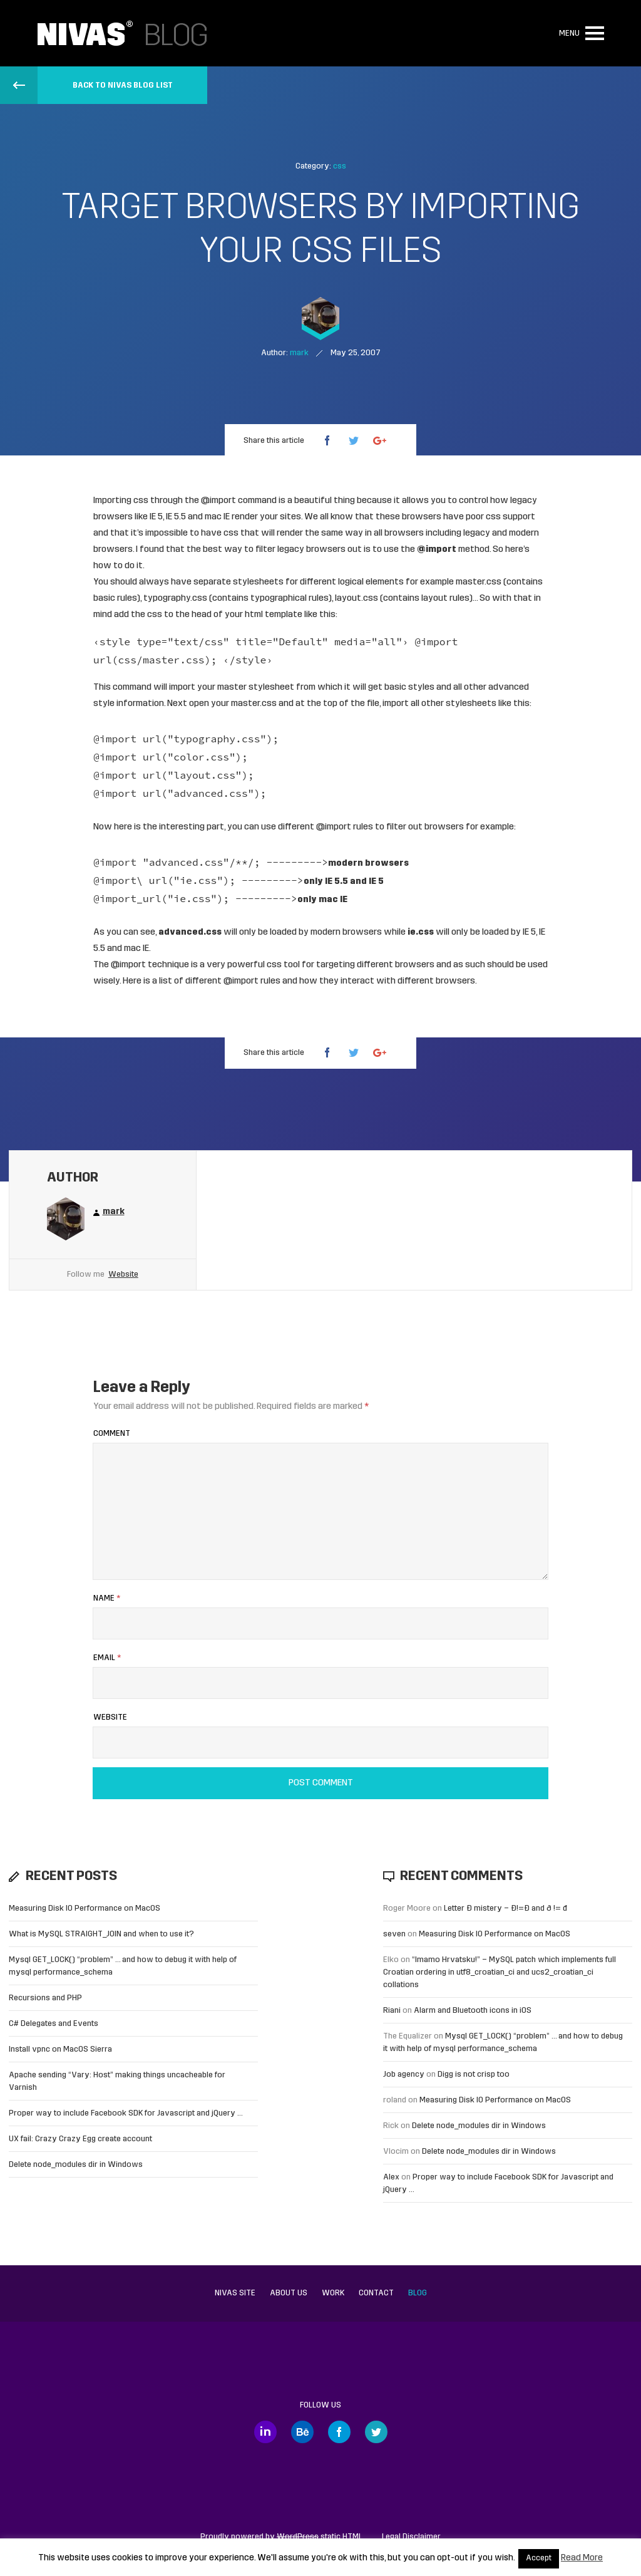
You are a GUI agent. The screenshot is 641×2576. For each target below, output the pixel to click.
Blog (417, 2293)
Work (333, 2293)
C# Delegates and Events (53, 2024)
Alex (391, 2177)
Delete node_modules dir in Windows (76, 2165)
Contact (376, 2293)
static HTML (319, 2537)
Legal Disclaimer (411, 2537)
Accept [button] (538, 2558)
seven (394, 1934)
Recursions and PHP (45, 1998)
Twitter (376, 2432)
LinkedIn (265, 2432)
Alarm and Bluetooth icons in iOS (472, 2011)
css (339, 166)
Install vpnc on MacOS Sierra (60, 2049)
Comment (111, 1434)
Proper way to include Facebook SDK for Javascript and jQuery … (126, 2113)
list (165, 981)
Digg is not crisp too (474, 2074)
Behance (302, 2432)
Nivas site (235, 2293)
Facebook (339, 2432)
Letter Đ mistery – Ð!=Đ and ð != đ (505, 1908)
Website (123, 1274)
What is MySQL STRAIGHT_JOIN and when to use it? (101, 1934)
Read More (582, 2558)
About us (288, 2293)
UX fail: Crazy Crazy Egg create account (80, 2139)
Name (106, 1598)
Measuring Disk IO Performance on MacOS (84, 1908)
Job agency (403, 2074)
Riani (392, 2011)
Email (107, 1658)
